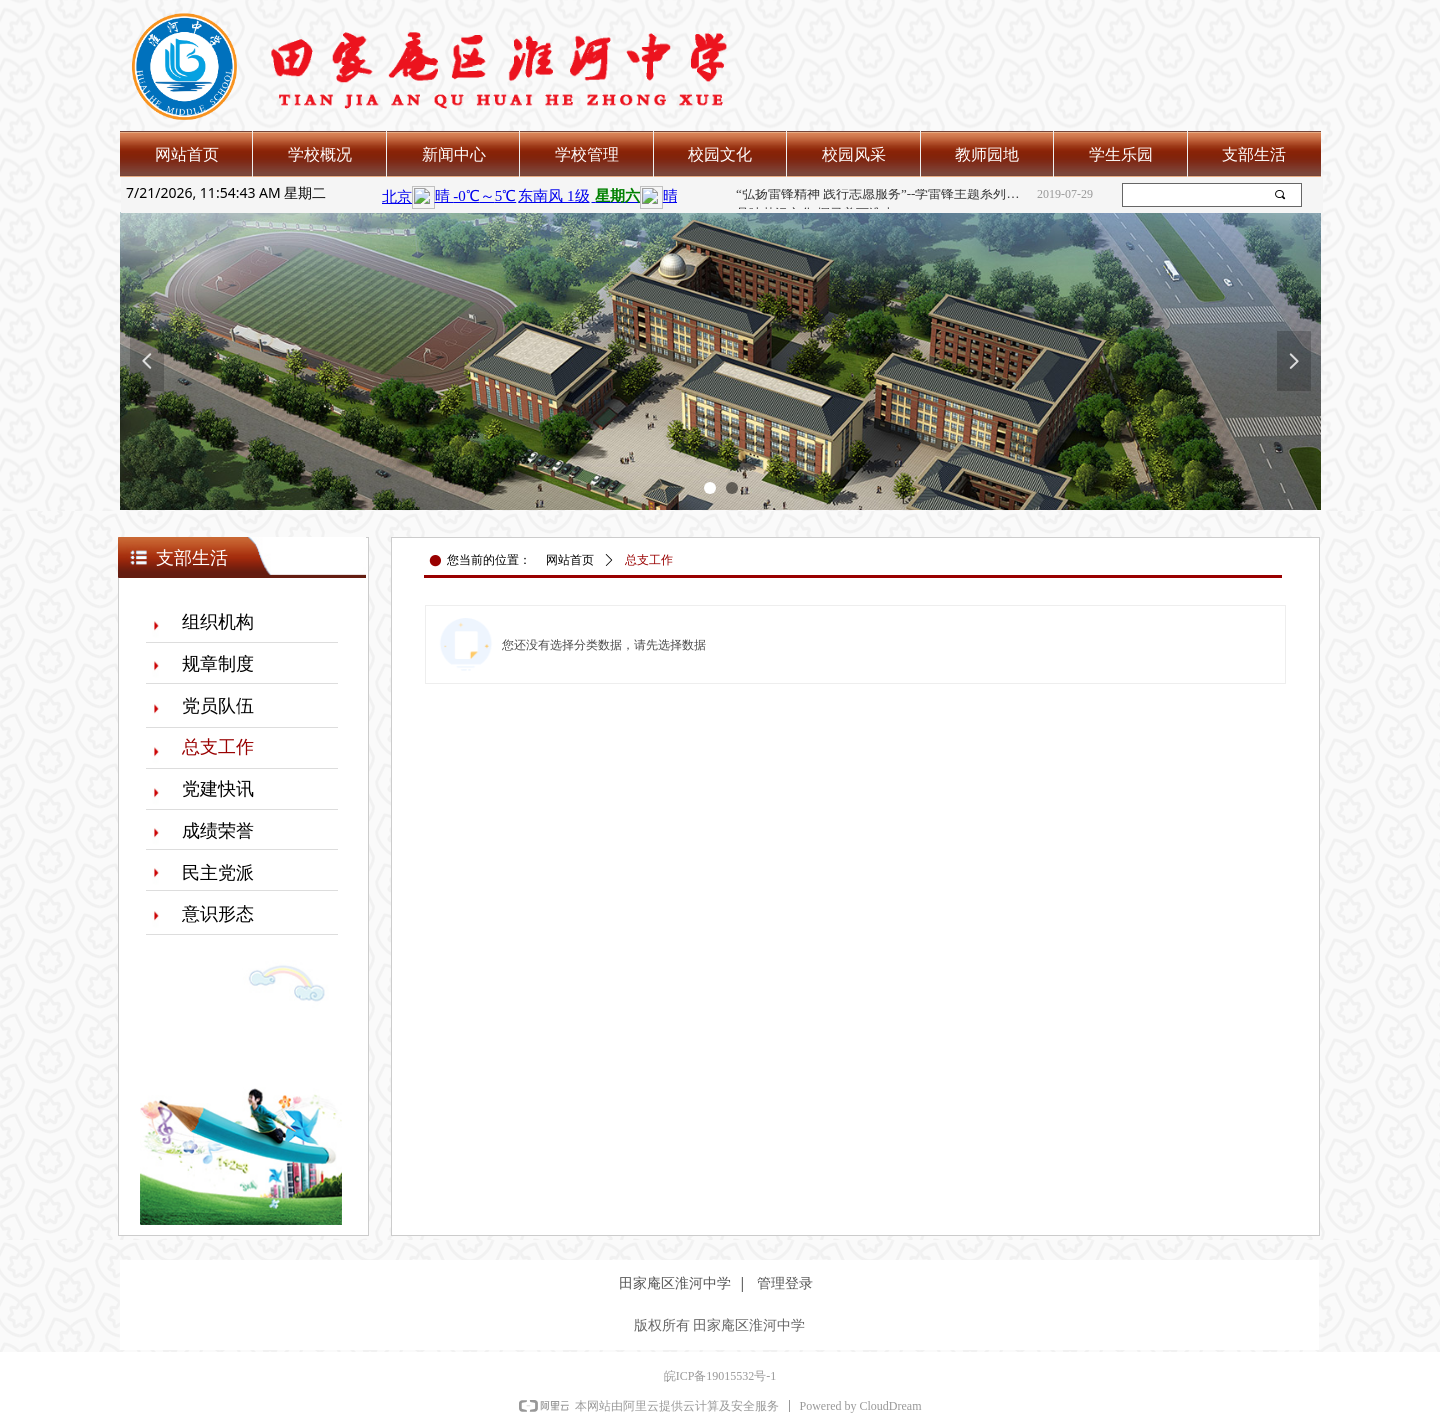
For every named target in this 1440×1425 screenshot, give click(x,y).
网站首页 (570, 560)
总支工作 (649, 560)
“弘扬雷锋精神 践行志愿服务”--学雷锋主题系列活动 (882, 194)
